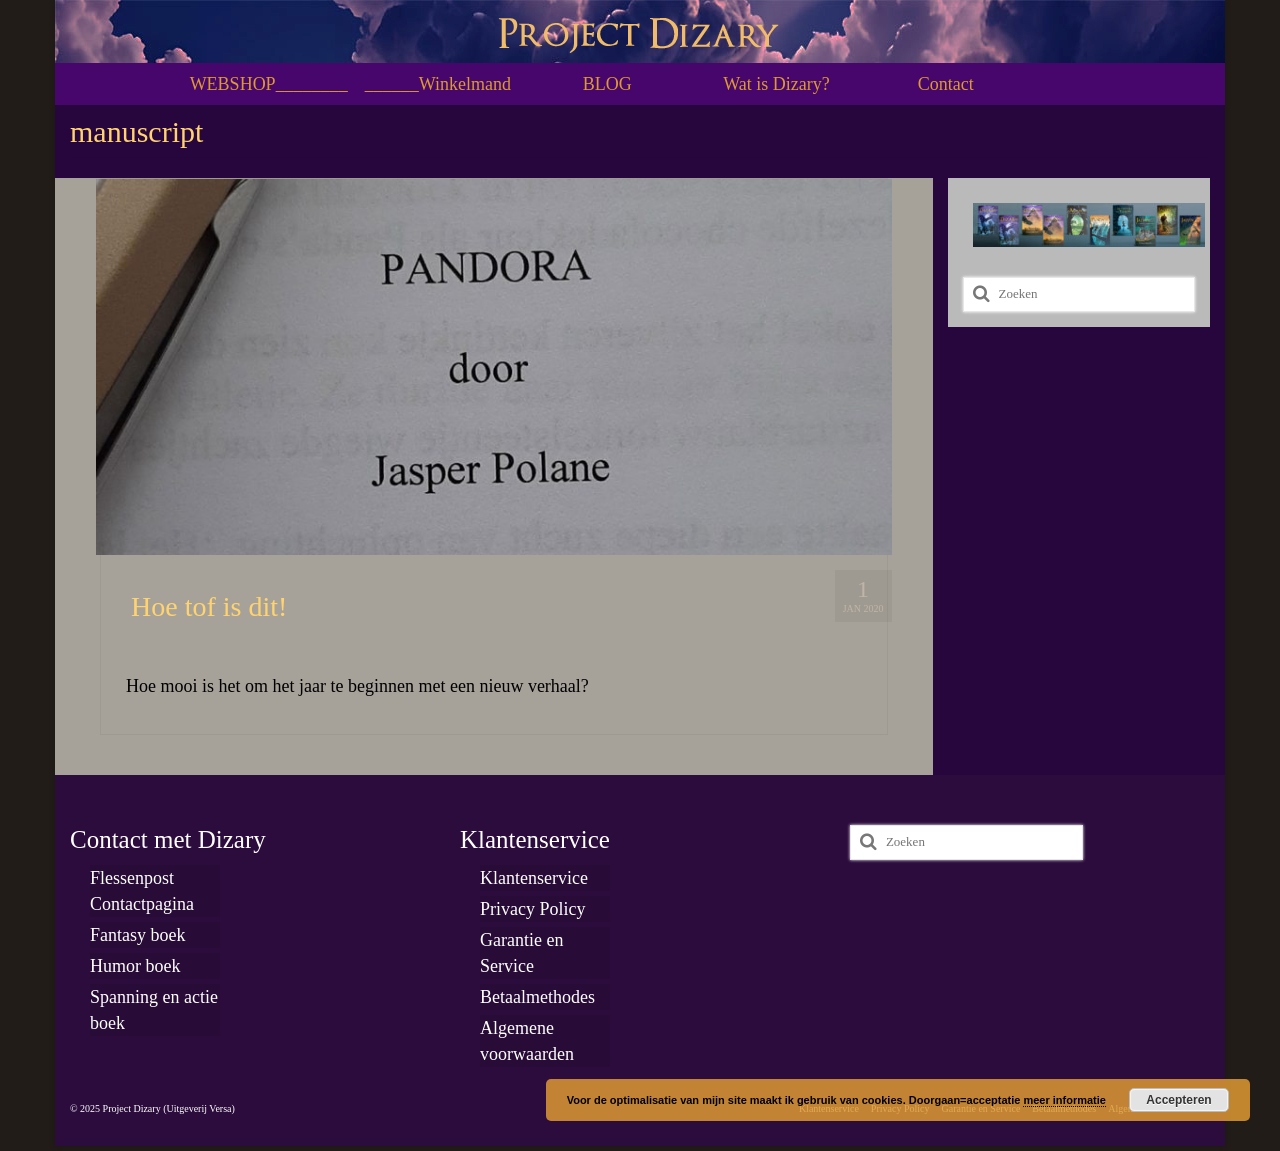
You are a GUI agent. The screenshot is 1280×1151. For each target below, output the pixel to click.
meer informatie (1064, 1100)
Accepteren (1178, 1100)
